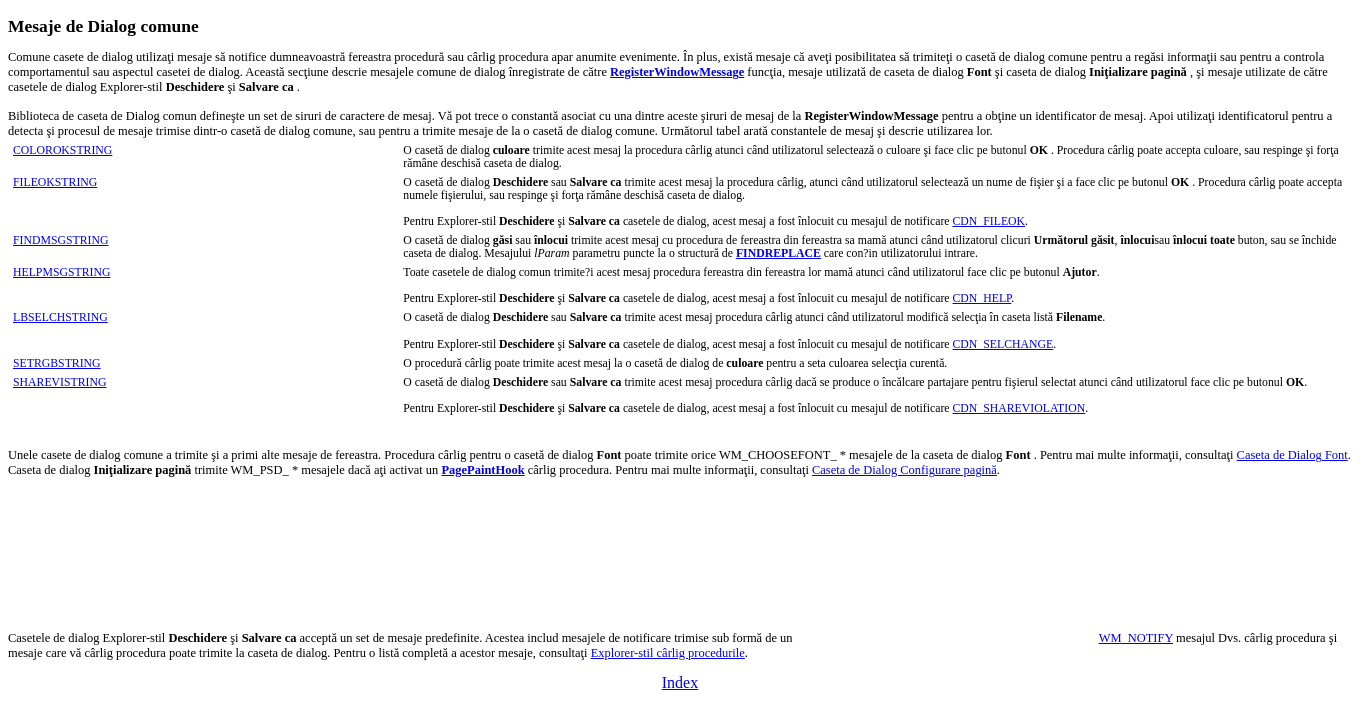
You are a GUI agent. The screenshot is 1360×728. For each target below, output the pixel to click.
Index (680, 682)
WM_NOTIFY (1136, 638)
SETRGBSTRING (57, 363)
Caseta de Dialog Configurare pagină (904, 470)
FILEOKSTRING (55, 182)
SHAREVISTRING (59, 382)
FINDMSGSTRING (60, 240)
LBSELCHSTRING (60, 317)
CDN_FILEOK (989, 221)
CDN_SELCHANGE (1003, 344)
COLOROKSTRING (62, 150)
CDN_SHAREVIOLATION (1019, 408)
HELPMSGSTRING (61, 272)
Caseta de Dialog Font (1292, 455)
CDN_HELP (982, 298)
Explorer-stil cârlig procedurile (668, 653)
